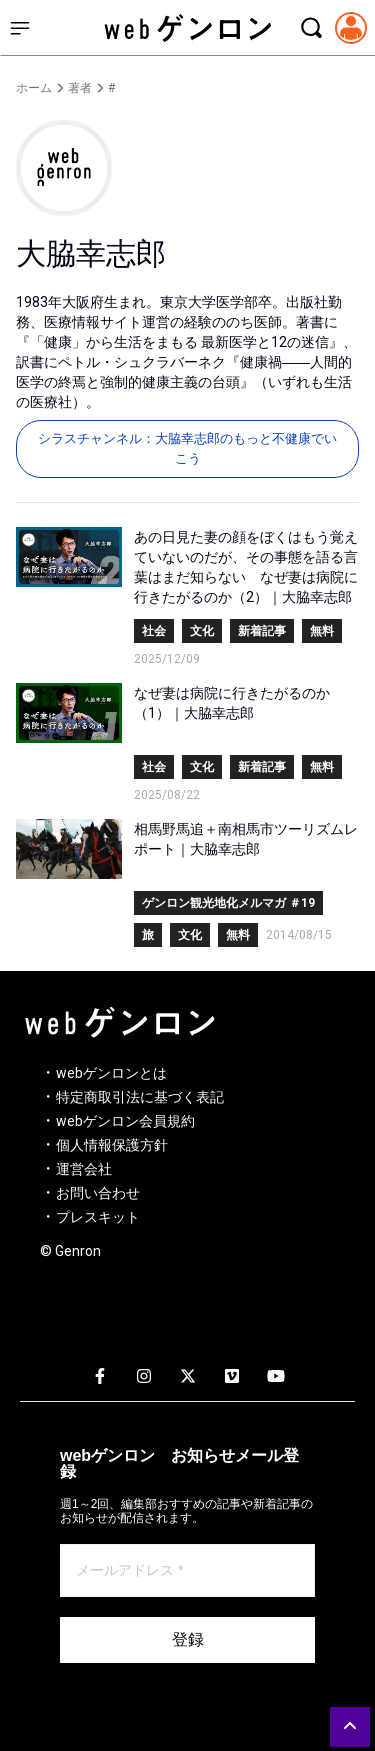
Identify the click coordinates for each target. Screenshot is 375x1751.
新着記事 (262, 631)
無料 (322, 631)
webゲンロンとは (111, 1073)
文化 (202, 631)
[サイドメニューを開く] (20, 28)
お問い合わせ (98, 1193)
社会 (154, 631)
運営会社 (84, 1169)
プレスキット (98, 1217)
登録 (188, 1639)
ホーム (34, 88)
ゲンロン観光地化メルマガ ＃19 (228, 903)
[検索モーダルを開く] (311, 28)
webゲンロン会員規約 (125, 1121)
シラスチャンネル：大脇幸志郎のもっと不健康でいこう (187, 448)
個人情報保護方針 (112, 1145)
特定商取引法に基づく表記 (140, 1097)
